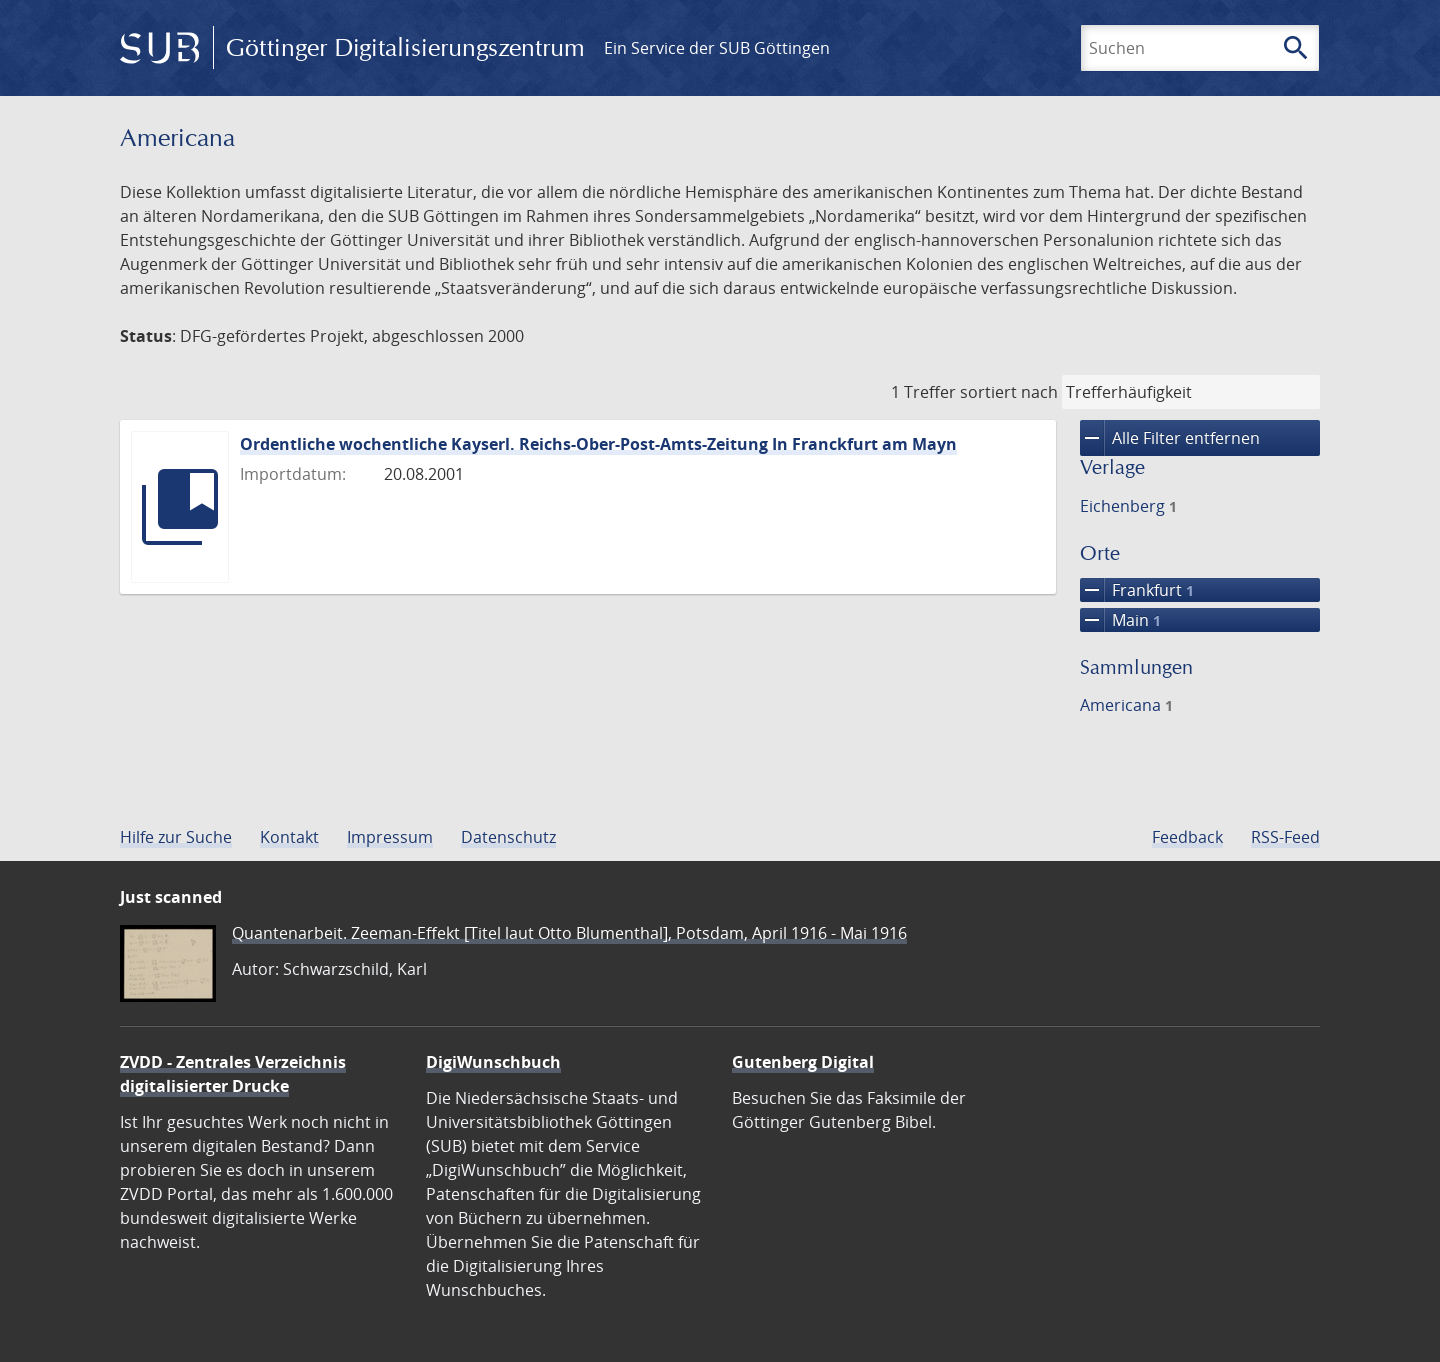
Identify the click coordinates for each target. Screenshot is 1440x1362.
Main (1120, 620)
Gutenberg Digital (803, 1062)
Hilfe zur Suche (176, 837)
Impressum (390, 837)
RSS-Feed (1285, 837)
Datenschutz (508, 837)
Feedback (1187, 837)
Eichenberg (1128, 506)
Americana (1126, 705)
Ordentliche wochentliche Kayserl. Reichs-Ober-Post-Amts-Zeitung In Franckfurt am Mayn (598, 444)
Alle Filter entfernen (1170, 438)
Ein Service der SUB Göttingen (717, 48)
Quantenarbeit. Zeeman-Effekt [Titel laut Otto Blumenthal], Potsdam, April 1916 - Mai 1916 (569, 933)
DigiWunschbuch (493, 1062)
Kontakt (289, 837)
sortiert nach (1009, 392)
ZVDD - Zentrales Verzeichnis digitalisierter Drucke (233, 1074)
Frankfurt (1137, 590)
